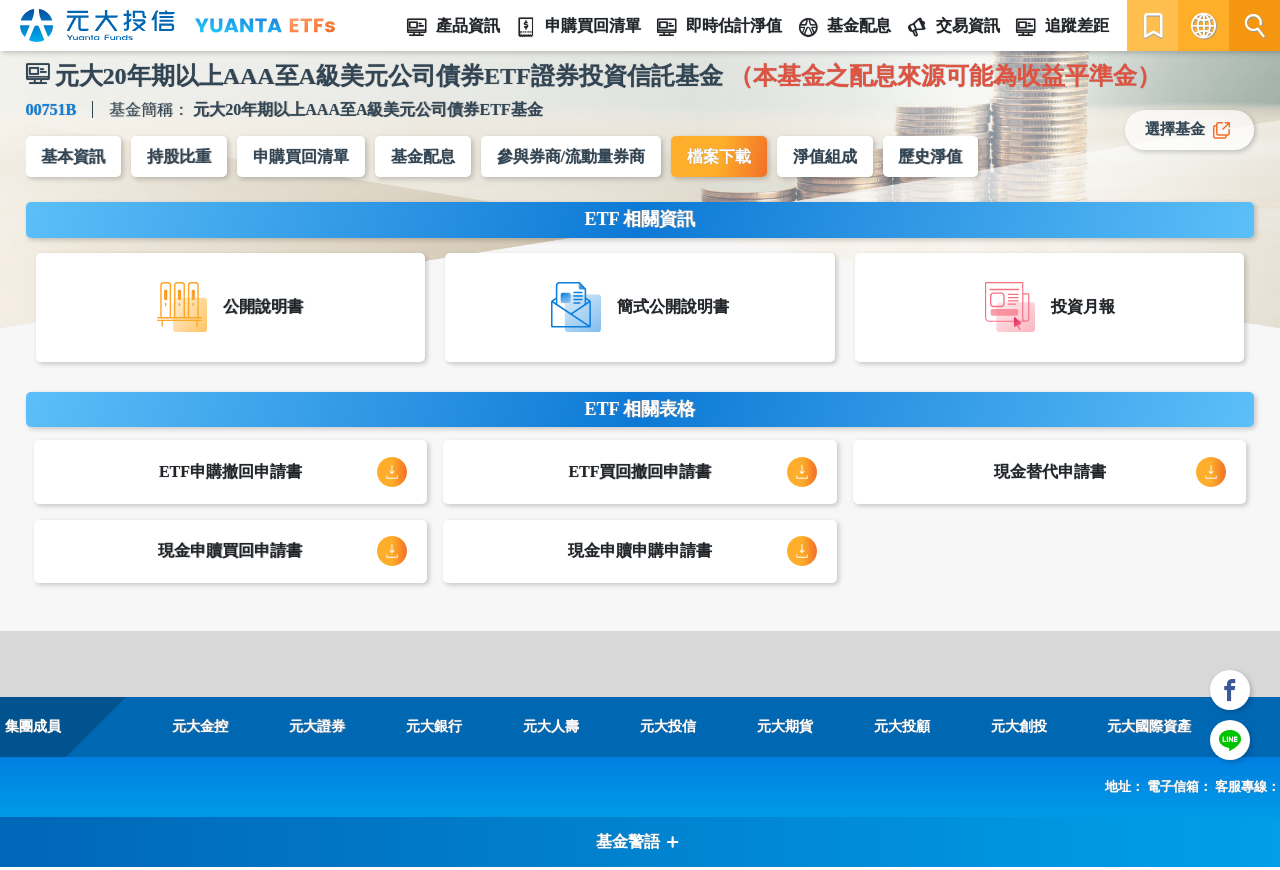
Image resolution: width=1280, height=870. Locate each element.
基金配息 (424, 156)
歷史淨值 (932, 156)
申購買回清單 (302, 156)
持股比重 (180, 156)
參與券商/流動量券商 (572, 156)
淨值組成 (826, 156)
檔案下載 (720, 156)
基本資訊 (74, 156)
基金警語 (638, 844)
